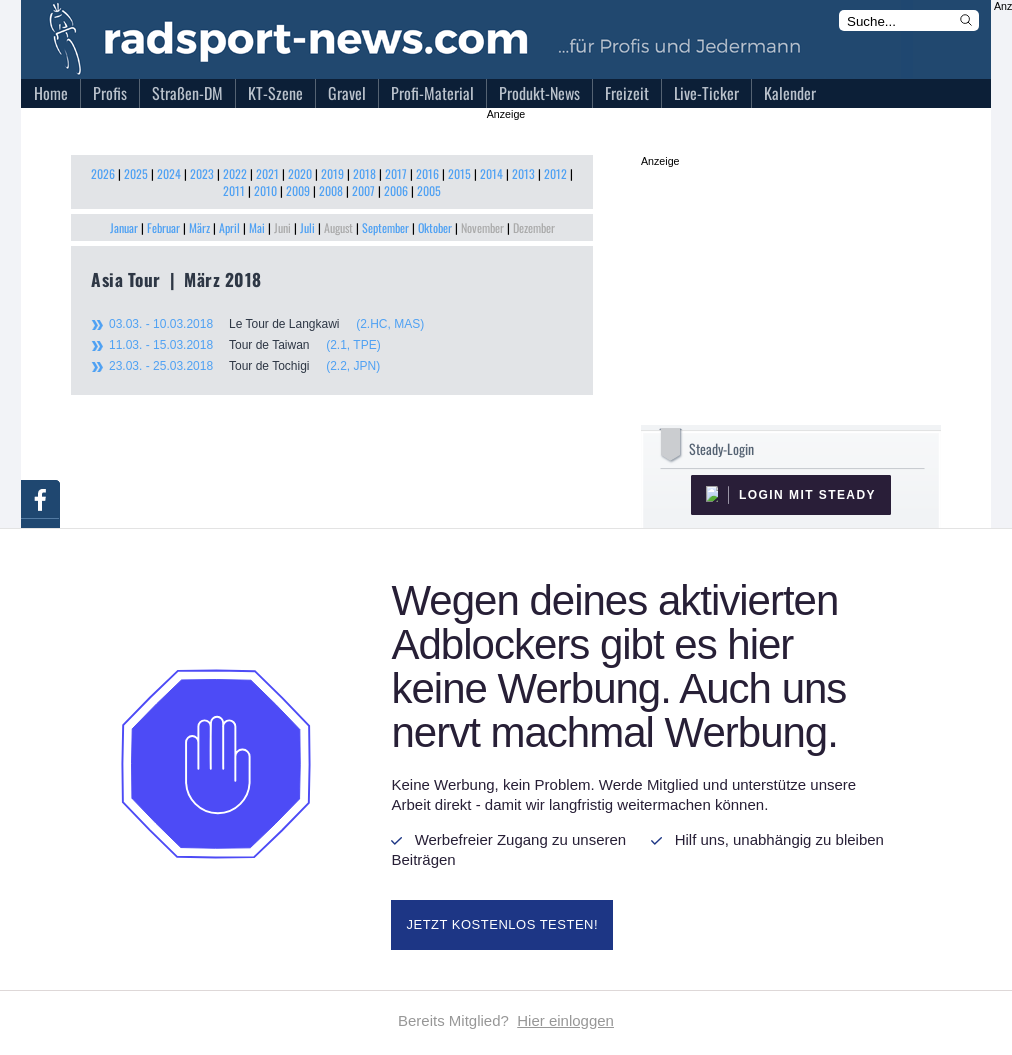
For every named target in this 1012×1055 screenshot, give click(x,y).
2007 (363, 190)
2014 (491, 173)
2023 (202, 173)
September (385, 227)
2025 (136, 173)
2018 (364, 173)
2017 (396, 173)
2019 (332, 173)
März (199, 227)
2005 (429, 190)
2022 (235, 173)
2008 (331, 190)
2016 (427, 173)
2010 (265, 190)
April (229, 227)
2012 (555, 173)
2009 (298, 190)
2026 (103, 173)
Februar (163, 227)
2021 (267, 173)
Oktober (435, 227)
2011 (234, 190)
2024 (169, 173)
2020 (300, 173)
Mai (257, 227)
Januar (124, 227)
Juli (307, 227)
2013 (523, 173)
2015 (459, 173)
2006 (396, 190)
